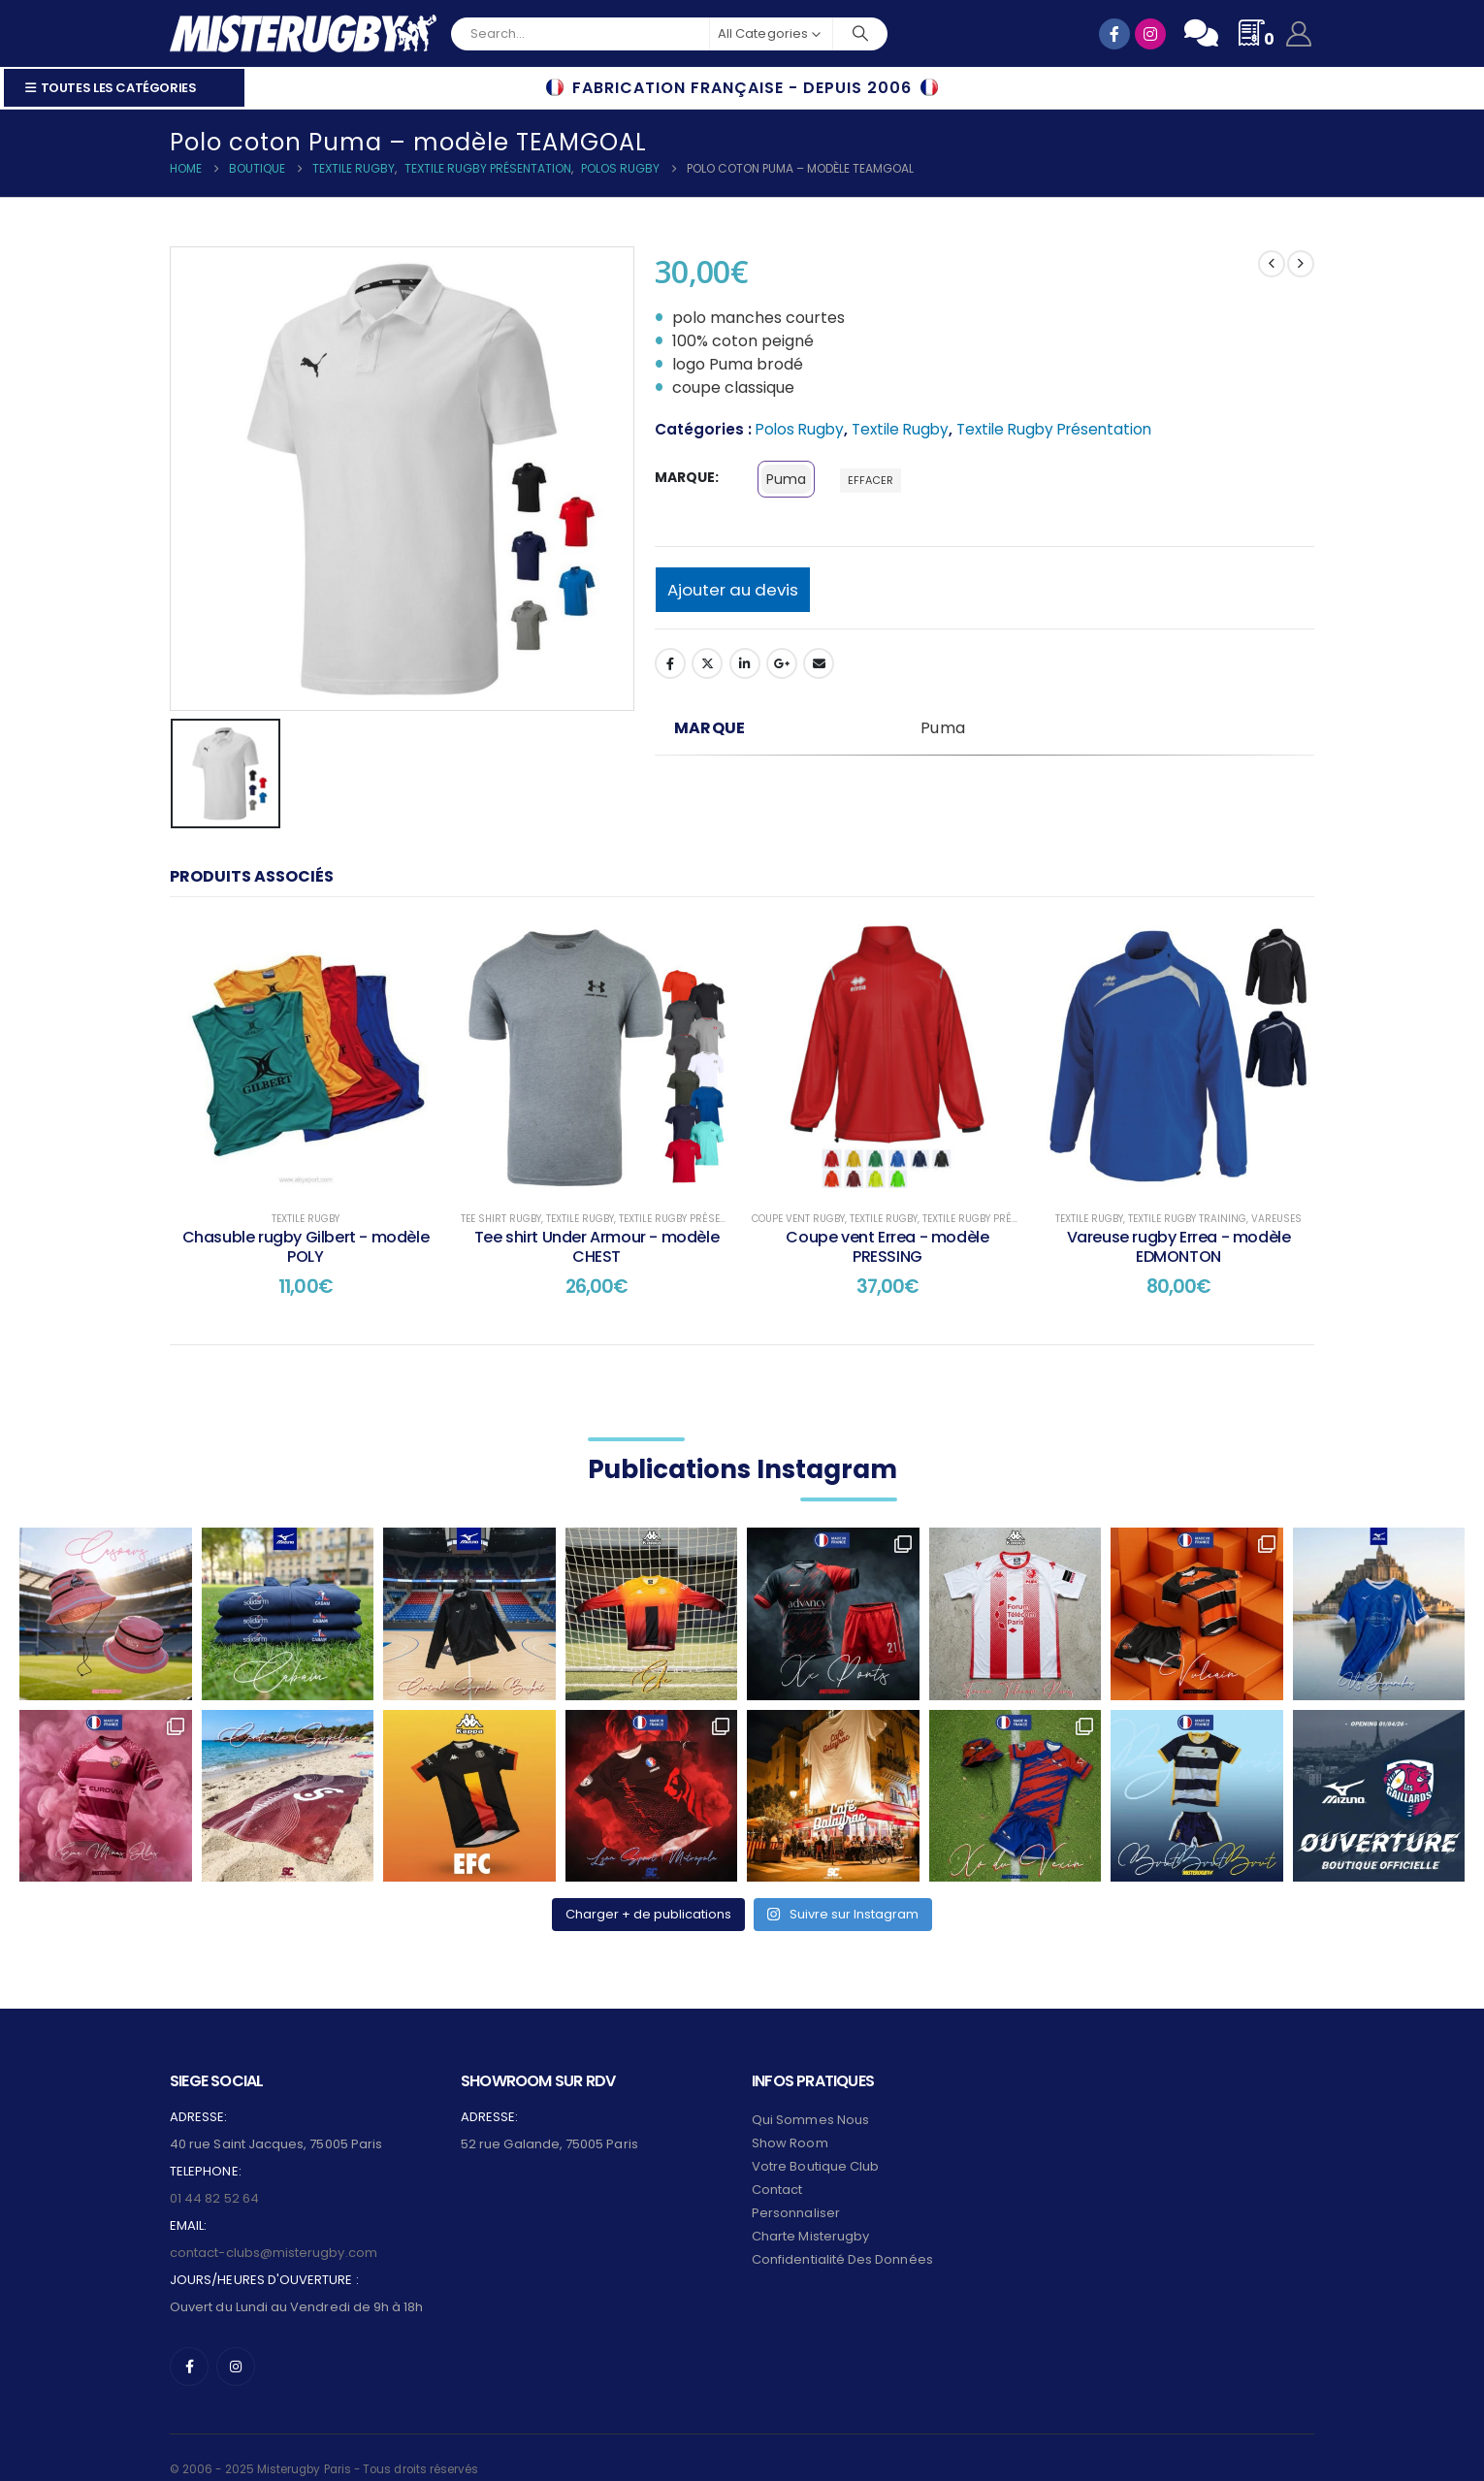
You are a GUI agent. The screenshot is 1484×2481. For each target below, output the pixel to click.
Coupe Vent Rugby (798, 1218)
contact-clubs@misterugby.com (273, 2230)
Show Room (790, 2120)
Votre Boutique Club (815, 2144)
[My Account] (1299, 34)
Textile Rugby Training (1187, 1218)
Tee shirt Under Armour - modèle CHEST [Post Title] (597, 1247)
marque (685, 477)
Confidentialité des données (842, 2237)
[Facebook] (189, 2344)
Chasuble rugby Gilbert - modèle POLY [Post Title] (306, 1247)
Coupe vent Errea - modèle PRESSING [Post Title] (887, 1247)
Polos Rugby (800, 429)
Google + (781, 663)
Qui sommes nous (810, 2097)
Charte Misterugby (810, 2214)
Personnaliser (796, 2190)
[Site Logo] (303, 33)
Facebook (670, 663)
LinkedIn (744, 663)
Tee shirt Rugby (501, 1218)
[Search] (860, 33)
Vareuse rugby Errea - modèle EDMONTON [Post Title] (1179, 1247)
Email (818, 663)
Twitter (707, 663)
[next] (1300, 263)
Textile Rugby (900, 429)
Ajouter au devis (732, 589)
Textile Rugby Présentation (1053, 429)
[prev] (1271, 263)
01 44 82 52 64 (214, 2176)
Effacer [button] (870, 480)
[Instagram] (235, 2344)
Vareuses (1276, 1218)
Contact (777, 2167)
